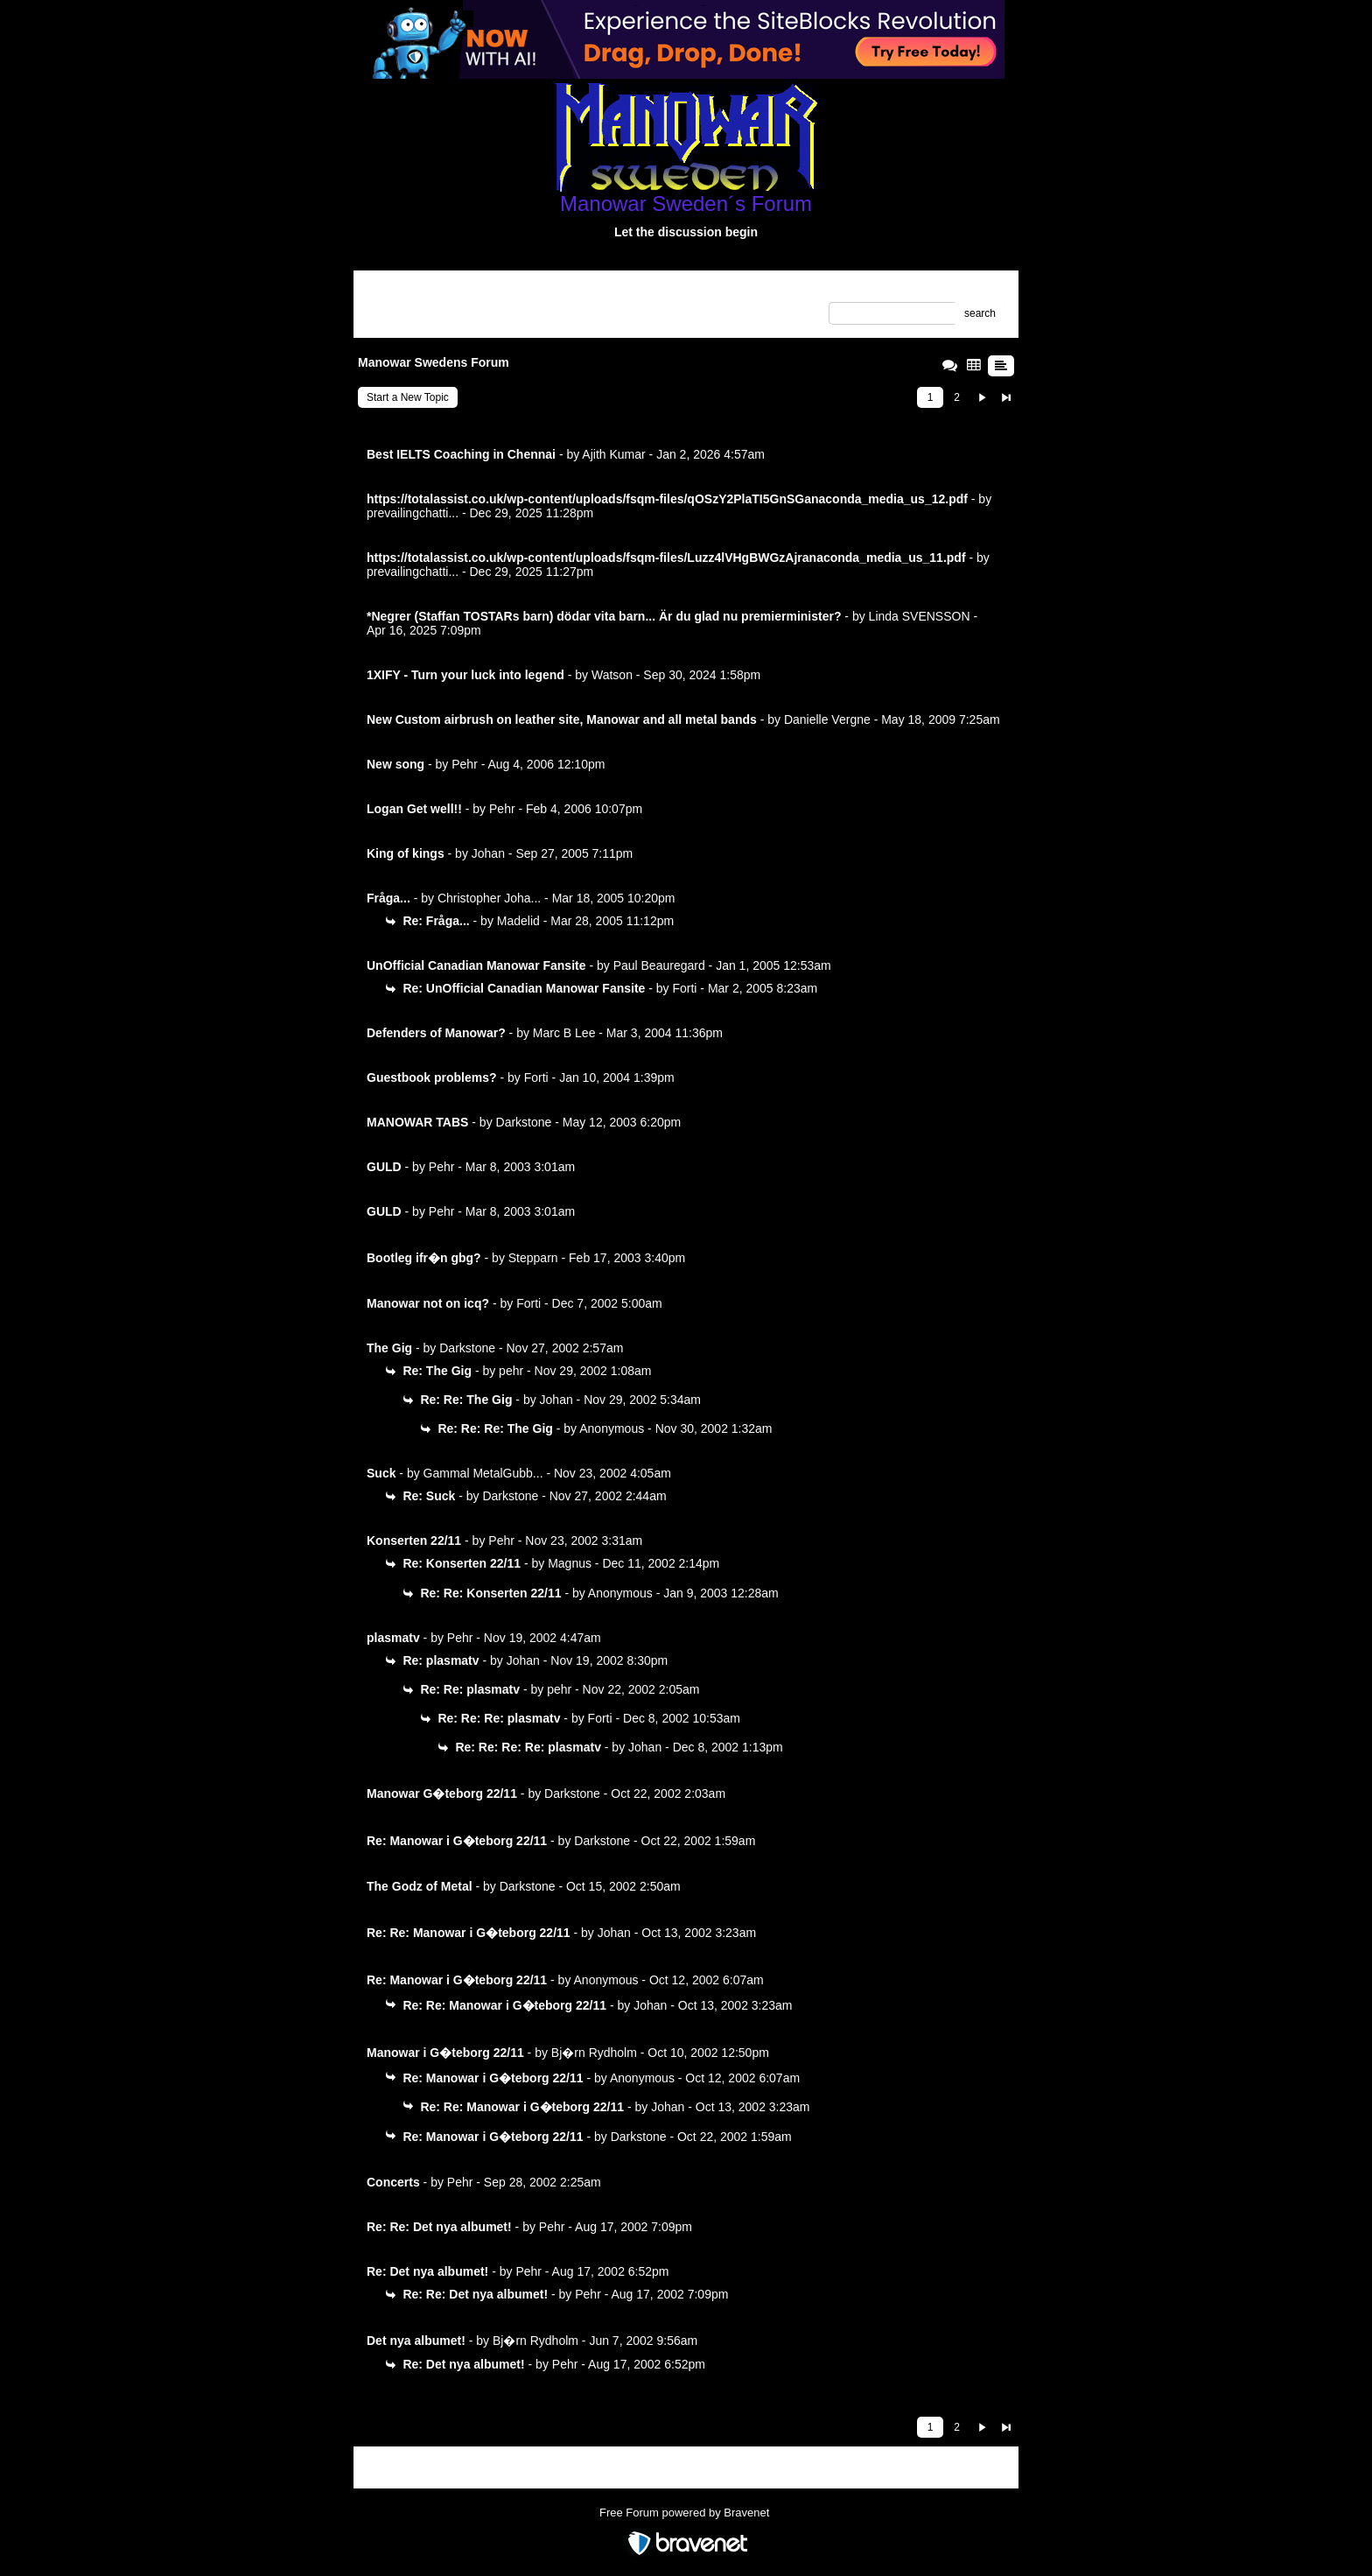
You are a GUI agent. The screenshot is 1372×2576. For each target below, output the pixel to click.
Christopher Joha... (489, 898)
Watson (612, 675)
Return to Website (409, 290)
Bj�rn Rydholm (594, 2053)
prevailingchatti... (412, 513)
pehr (511, 1371)
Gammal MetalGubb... (483, 1473)
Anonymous (611, 1428)
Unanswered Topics (412, 314)
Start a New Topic (408, 397)
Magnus (570, 1563)
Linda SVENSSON (919, 616)
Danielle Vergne (827, 719)
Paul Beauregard (659, 965)
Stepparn (533, 1258)
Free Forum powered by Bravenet (686, 2512)
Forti (684, 988)
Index (478, 290)
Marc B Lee (564, 1033)
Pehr (465, 764)
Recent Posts (497, 314)
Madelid (518, 921)
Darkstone (524, 1122)
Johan (488, 853)
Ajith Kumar (613, 454)
